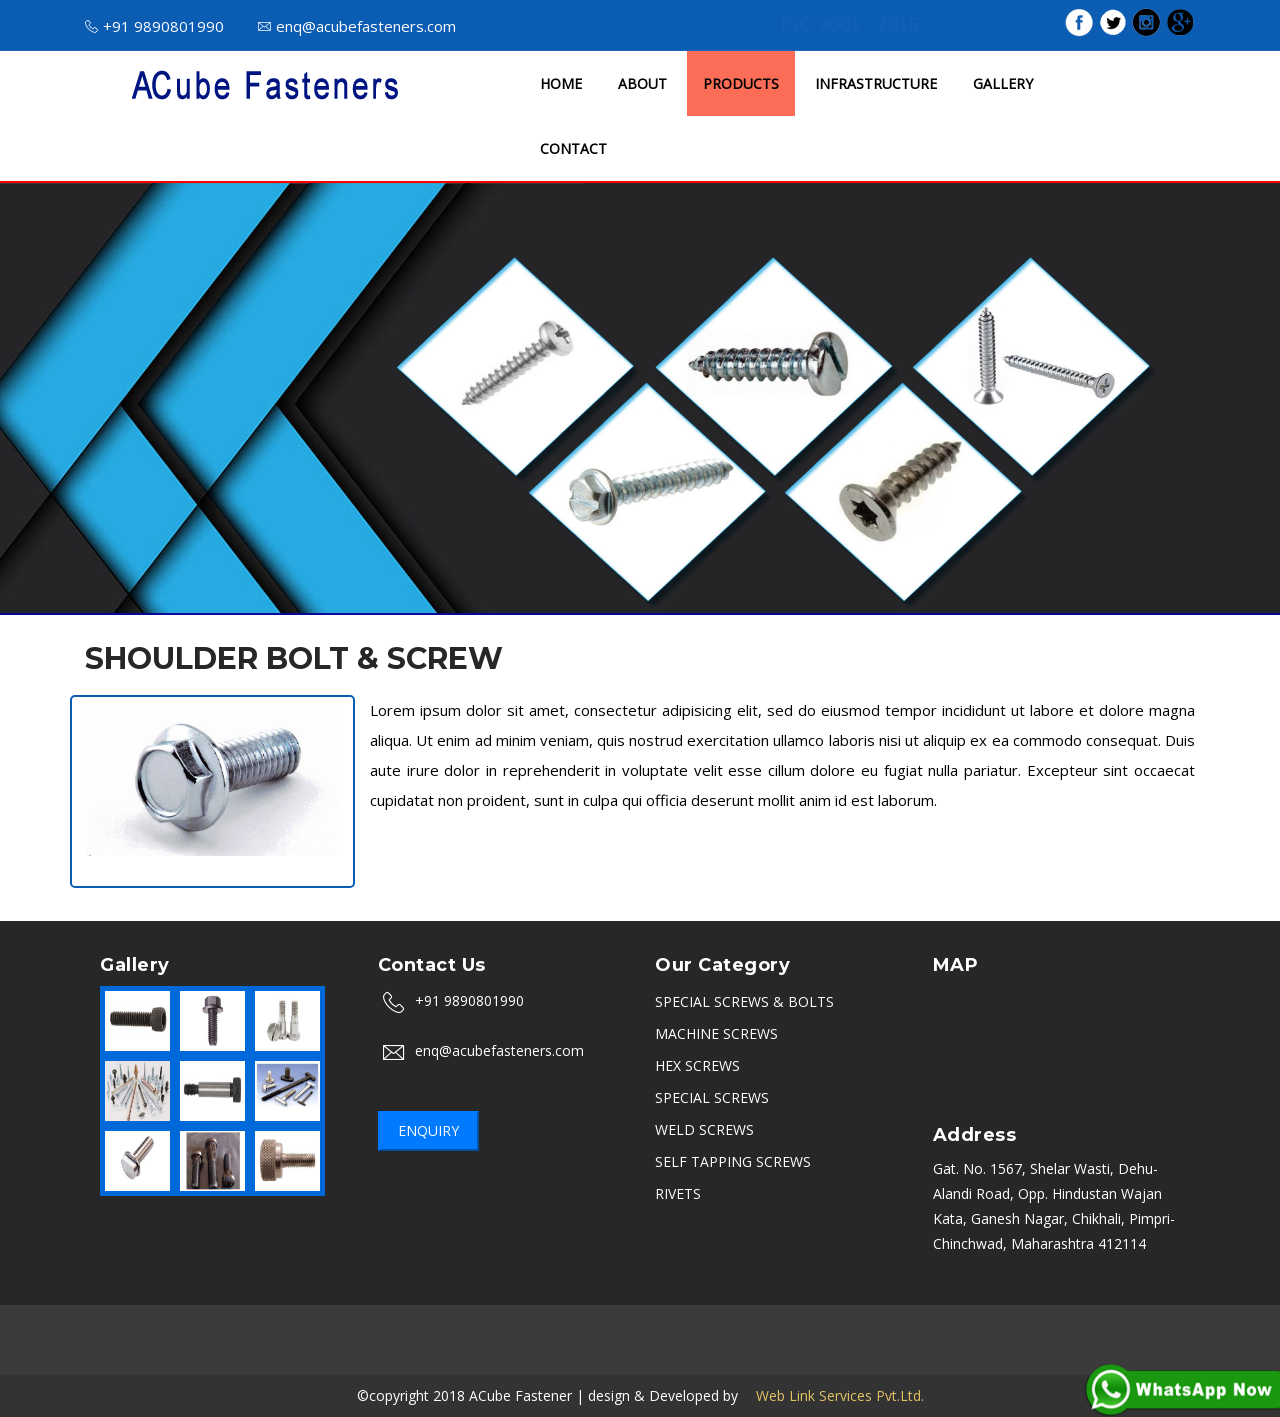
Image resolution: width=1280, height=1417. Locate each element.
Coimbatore (684, 1352)
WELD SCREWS (704, 1129)
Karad (890, 1352)
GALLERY (1003, 83)
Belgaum (768, 1352)
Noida (530, 1327)
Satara (834, 1352)
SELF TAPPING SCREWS (733, 1161)
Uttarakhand (374, 1352)
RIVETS (678, 1193)
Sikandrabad (814, 1327)
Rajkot (891, 1327)
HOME (561, 83)
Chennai (420, 1327)
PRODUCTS (741, 83)
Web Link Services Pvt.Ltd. (833, 1395)
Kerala (609, 1352)
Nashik (262, 1327)
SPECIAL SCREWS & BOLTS (744, 1001)
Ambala (648, 1327)
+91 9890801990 (154, 26)
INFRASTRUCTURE (876, 83)
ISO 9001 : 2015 (850, 24)
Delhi (478, 1327)
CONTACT (573, 148)
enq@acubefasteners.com (357, 26)
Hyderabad (724, 1327)
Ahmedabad (967, 1327)
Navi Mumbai (530, 1352)
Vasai (942, 1352)
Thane (450, 1352)
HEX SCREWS (697, 1065)
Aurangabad (339, 1327)
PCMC (1042, 1327)
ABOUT (642, 83)
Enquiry (428, 1130)
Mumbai (114, 1327)
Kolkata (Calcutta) (1135, 1327)
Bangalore (190, 1327)
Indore (587, 1327)
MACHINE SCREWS (716, 1033)
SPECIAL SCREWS (712, 1097)
